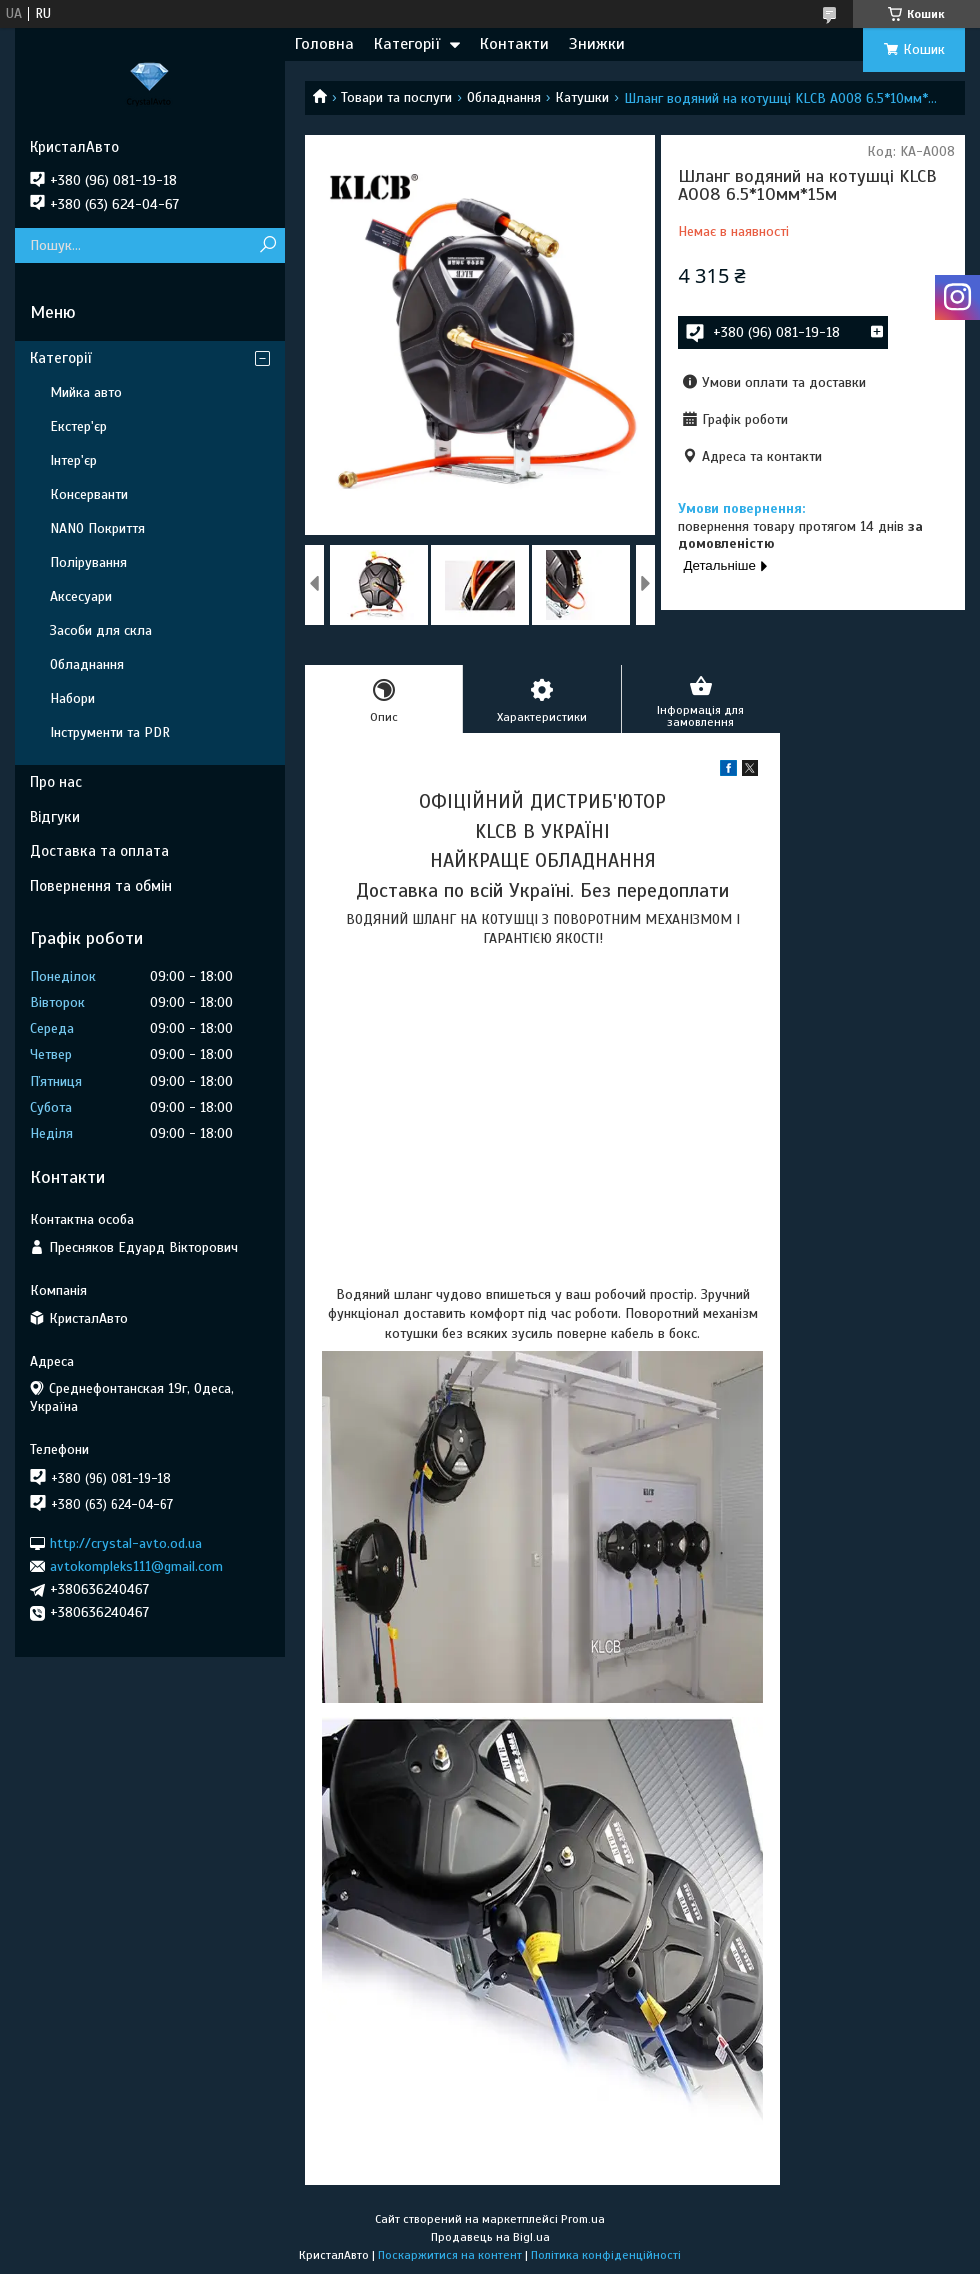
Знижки (597, 44)
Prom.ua (583, 2219)
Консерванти (89, 494)
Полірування (88, 562)
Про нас (56, 782)
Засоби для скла (101, 630)
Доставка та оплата (99, 851)
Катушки (582, 97)
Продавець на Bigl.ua (490, 2237)
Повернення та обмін (101, 886)
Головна (324, 44)
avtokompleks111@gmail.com (136, 1566)
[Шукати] (267, 245)
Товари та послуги (396, 97)
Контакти (514, 44)
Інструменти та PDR (110, 732)
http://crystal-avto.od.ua (126, 1542)
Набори (72, 698)
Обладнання (504, 97)
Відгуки (55, 817)
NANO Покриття (97, 528)
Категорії (407, 44)
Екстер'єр (78, 426)
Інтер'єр (73, 460)
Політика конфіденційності (606, 2255)
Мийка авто (86, 392)
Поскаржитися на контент (450, 2255)
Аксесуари (81, 596)
